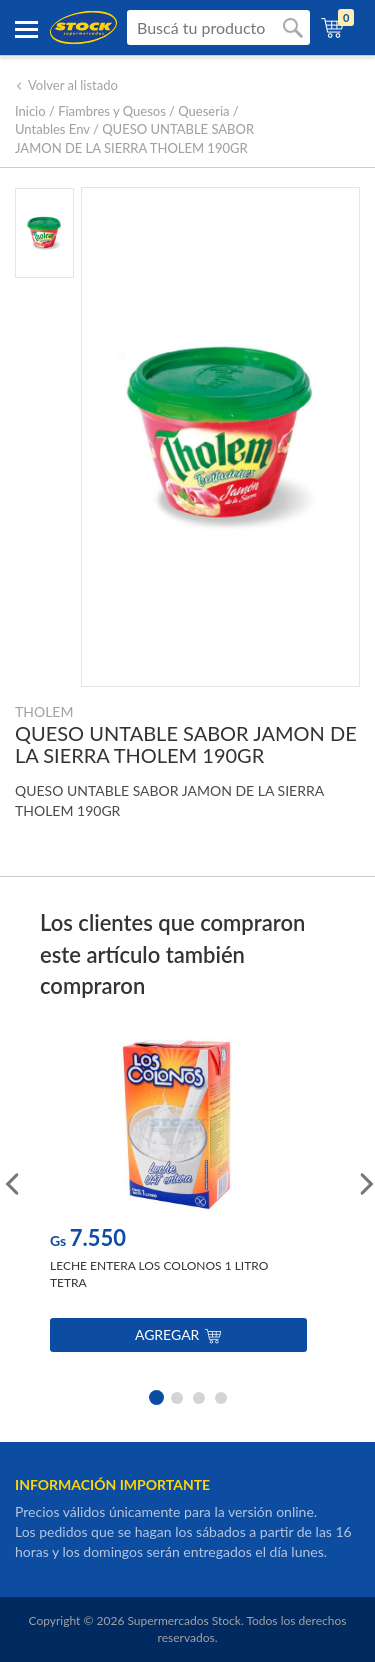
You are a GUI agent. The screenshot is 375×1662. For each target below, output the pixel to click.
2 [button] (177, 1396)
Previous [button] (10, 1182)
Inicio (30, 111)
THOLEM (44, 711)
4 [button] (221, 1396)
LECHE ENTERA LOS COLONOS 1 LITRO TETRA (159, 1274)
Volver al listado (66, 85)
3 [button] (199, 1396)
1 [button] (155, 1396)
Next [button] (365, 1182)
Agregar (178, 1334)
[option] (178, 1199)
